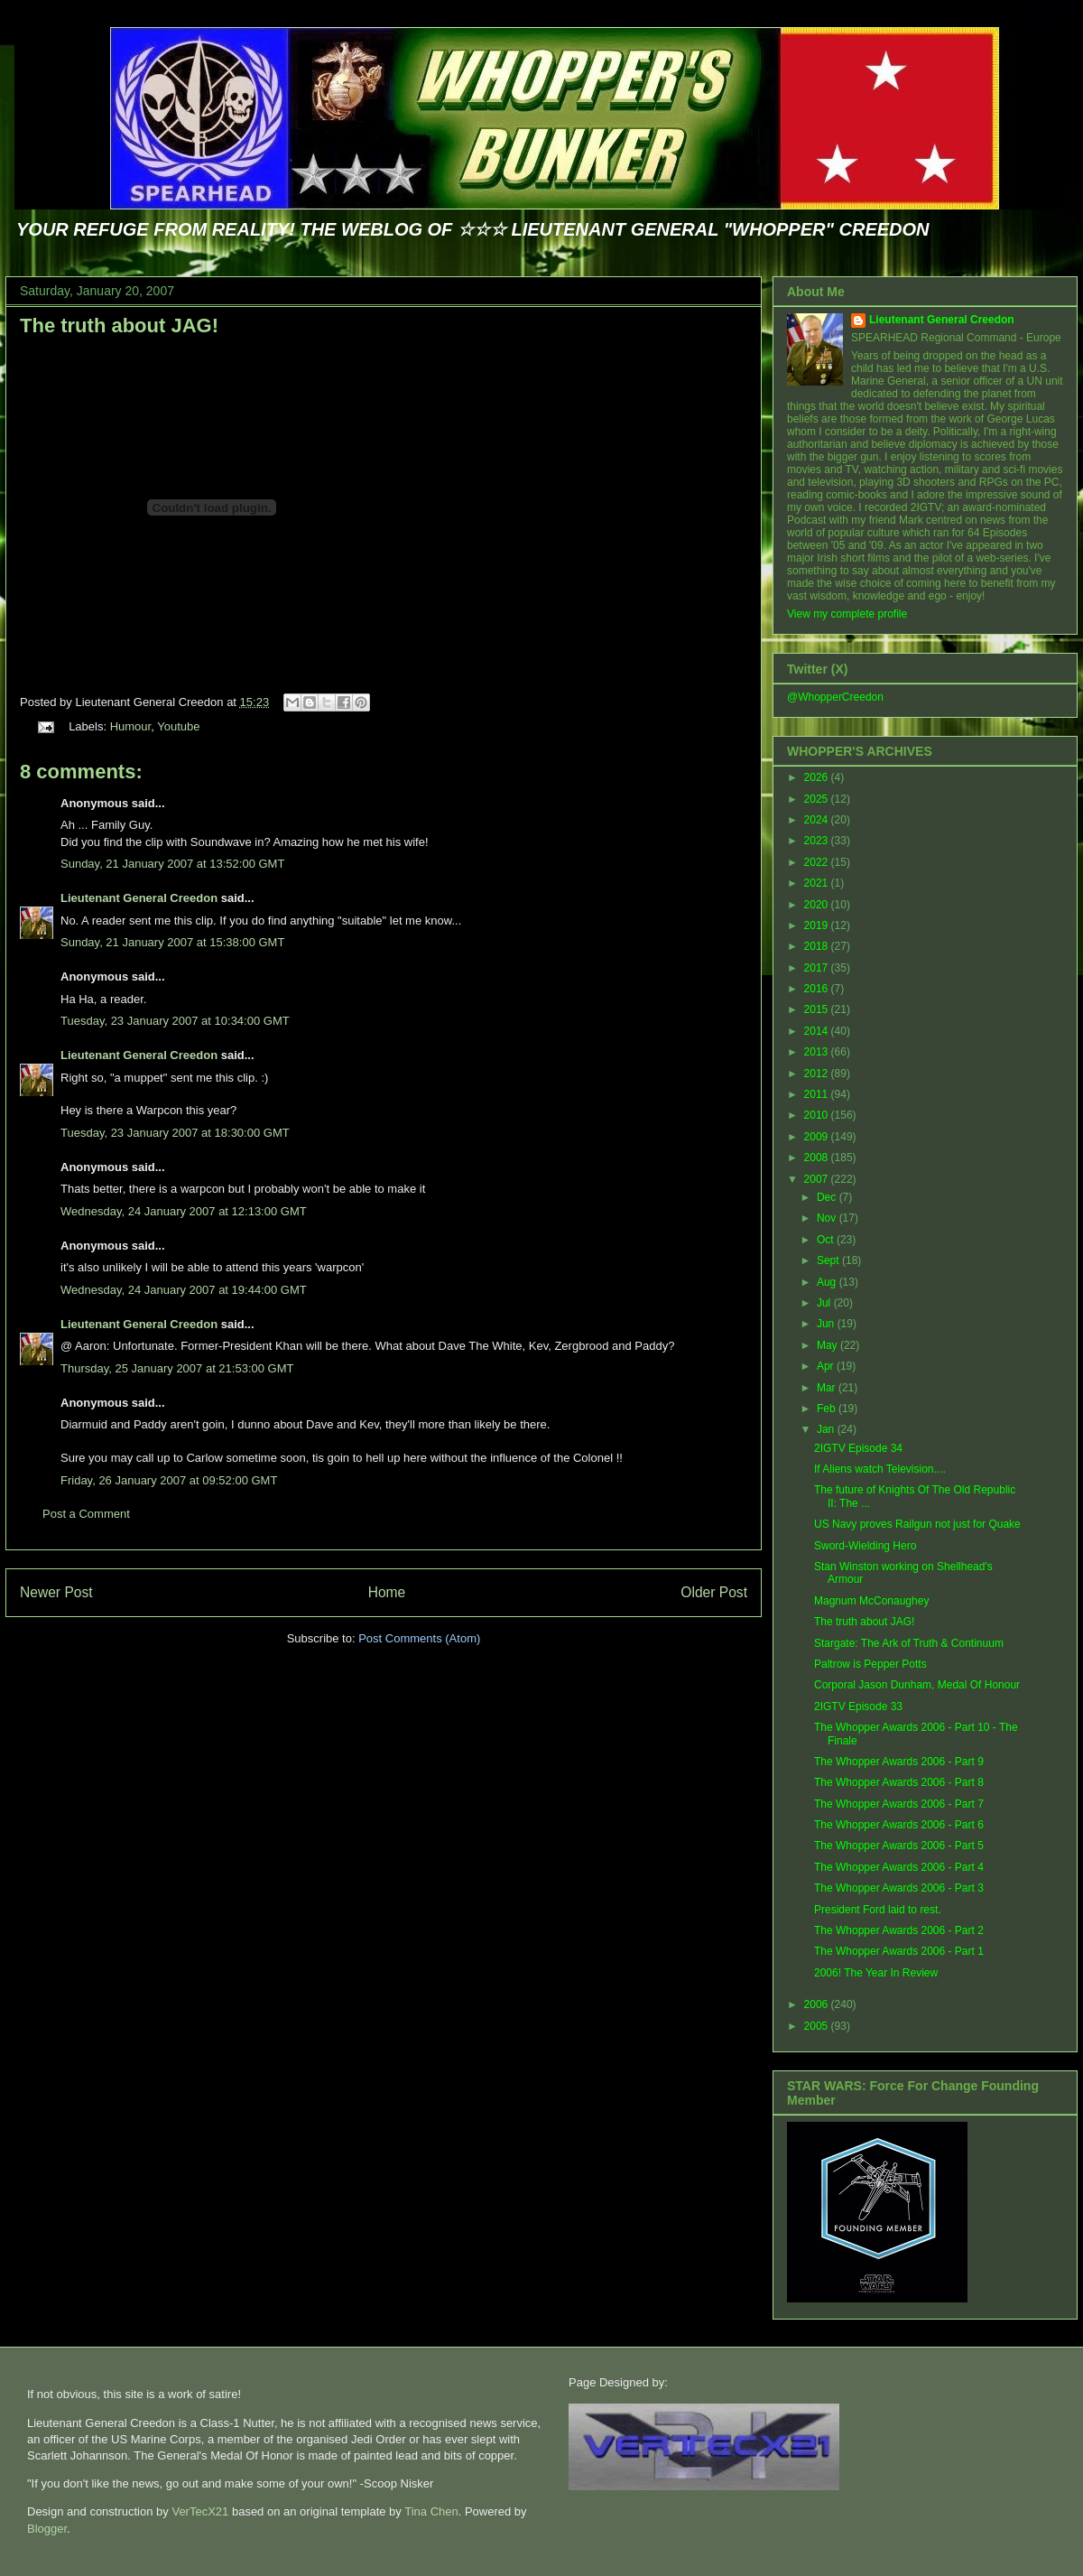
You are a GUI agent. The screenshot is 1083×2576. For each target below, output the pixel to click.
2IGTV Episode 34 (858, 1448)
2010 (817, 1115)
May (828, 1345)
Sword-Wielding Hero (865, 1545)
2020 (817, 904)
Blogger (47, 2528)
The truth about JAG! (119, 325)
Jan (827, 1429)
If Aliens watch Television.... (880, 1469)
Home (387, 1592)
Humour (131, 726)
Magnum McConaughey (871, 1601)
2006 (817, 2004)
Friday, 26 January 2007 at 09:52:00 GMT (168, 1480)
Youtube (178, 726)
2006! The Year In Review (876, 1973)
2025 (817, 799)
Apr (827, 1366)
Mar (827, 1387)
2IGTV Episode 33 (858, 1706)
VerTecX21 (199, 2511)
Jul (825, 1303)
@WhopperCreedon (835, 697)
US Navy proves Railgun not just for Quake (917, 1524)
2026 (817, 777)
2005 (817, 2026)
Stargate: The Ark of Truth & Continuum (909, 1643)
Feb (827, 1408)
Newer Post (56, 1592)
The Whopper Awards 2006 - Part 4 (899, 1867)
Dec (828, 1197)
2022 (817, 862)
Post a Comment (86, 1513)
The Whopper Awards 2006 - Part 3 (899, 1888)
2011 (817, 1094)
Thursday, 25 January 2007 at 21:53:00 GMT (176, 1368)
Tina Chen (431, 2511)
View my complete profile (847, 614)
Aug (828, 1282)
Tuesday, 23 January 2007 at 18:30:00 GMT (175, 1132)
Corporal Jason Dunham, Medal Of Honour (917, 1685)
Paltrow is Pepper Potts (870, 1664)
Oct (827, 1239)
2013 (817, 1052)
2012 (817, 1073)
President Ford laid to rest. (877, 1909)
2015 (817, 1009)
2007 (817, 1179)
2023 (817, 840)
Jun (827, 1323)
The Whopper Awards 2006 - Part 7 (899, 1804)
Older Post (713, 1592)
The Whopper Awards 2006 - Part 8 (899, 1782)
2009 (817, 1136)
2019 (817, 925)
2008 (817, 1157)
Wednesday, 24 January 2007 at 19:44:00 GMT (183, 1290)
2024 (817, 820)
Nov (828, 1218)
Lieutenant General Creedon (139, 898)
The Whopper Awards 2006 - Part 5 (899, 1845)
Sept (829, 1260)
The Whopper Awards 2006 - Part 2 (899, 1930)
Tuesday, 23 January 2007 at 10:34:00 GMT (175, 1021)
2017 (817, 968)
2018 (817, 946)
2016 (817, 988)
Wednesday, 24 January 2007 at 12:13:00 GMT (183, 1211)
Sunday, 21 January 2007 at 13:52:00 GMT (172, 863)
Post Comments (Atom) (419, 1638)
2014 (817, 1031)
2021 (817, 883)
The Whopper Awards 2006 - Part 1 (899, 1951)
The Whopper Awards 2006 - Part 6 (899, 1824)
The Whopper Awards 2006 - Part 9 (899, 1761)
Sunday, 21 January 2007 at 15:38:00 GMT (172, 942)
